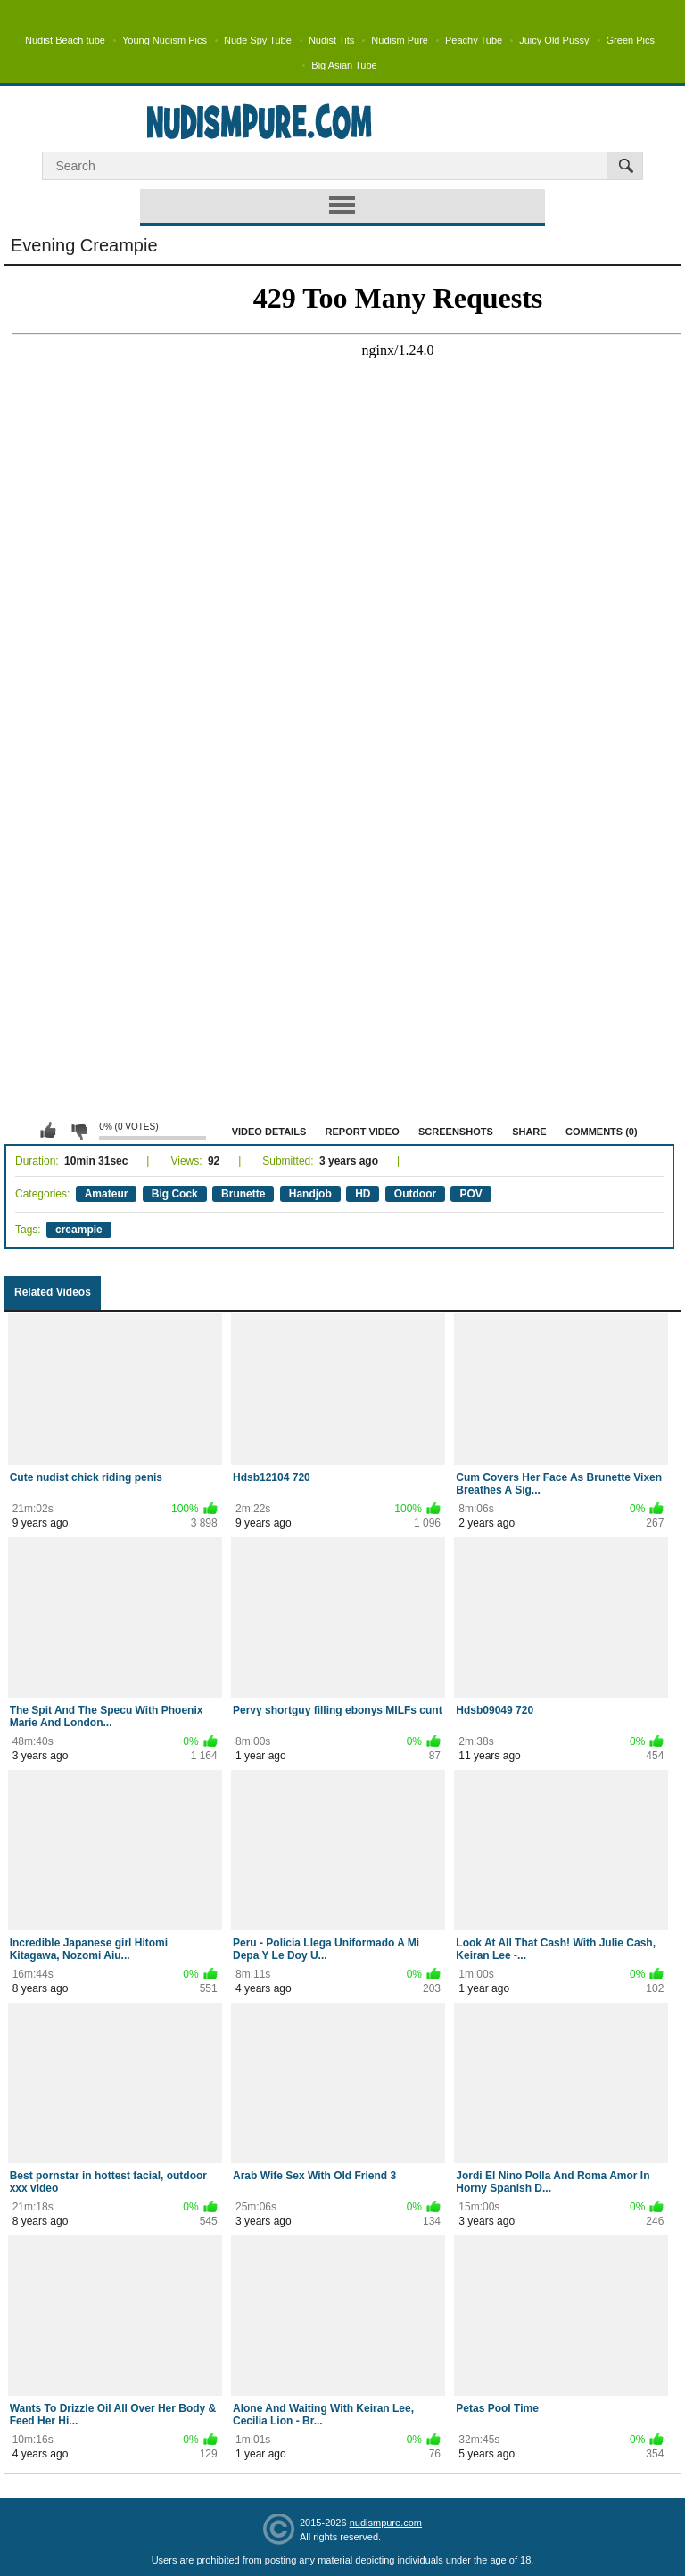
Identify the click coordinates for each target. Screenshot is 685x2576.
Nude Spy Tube (258, 40)
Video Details (269, 1131)
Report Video (363, 1131)
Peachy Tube (473, 40)
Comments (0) (601, 1131)
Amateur (106, 1194)
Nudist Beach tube (65, 40)
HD (362, 1194)
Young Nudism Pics (164, 40)
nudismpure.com (386, 2522)
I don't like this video (78, 1130)
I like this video (48, 1130)
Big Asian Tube (343, 65)
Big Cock (175, 1194)
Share (529, 1131)
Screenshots (455, 1131)
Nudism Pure (399, 40)
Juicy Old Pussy (554, 40)
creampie (79, 1229)
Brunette (243, 1194)
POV (470, 1194)
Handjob (310, 1194)
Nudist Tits (331, 40)
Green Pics (631, 40)
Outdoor (415, 1194)
